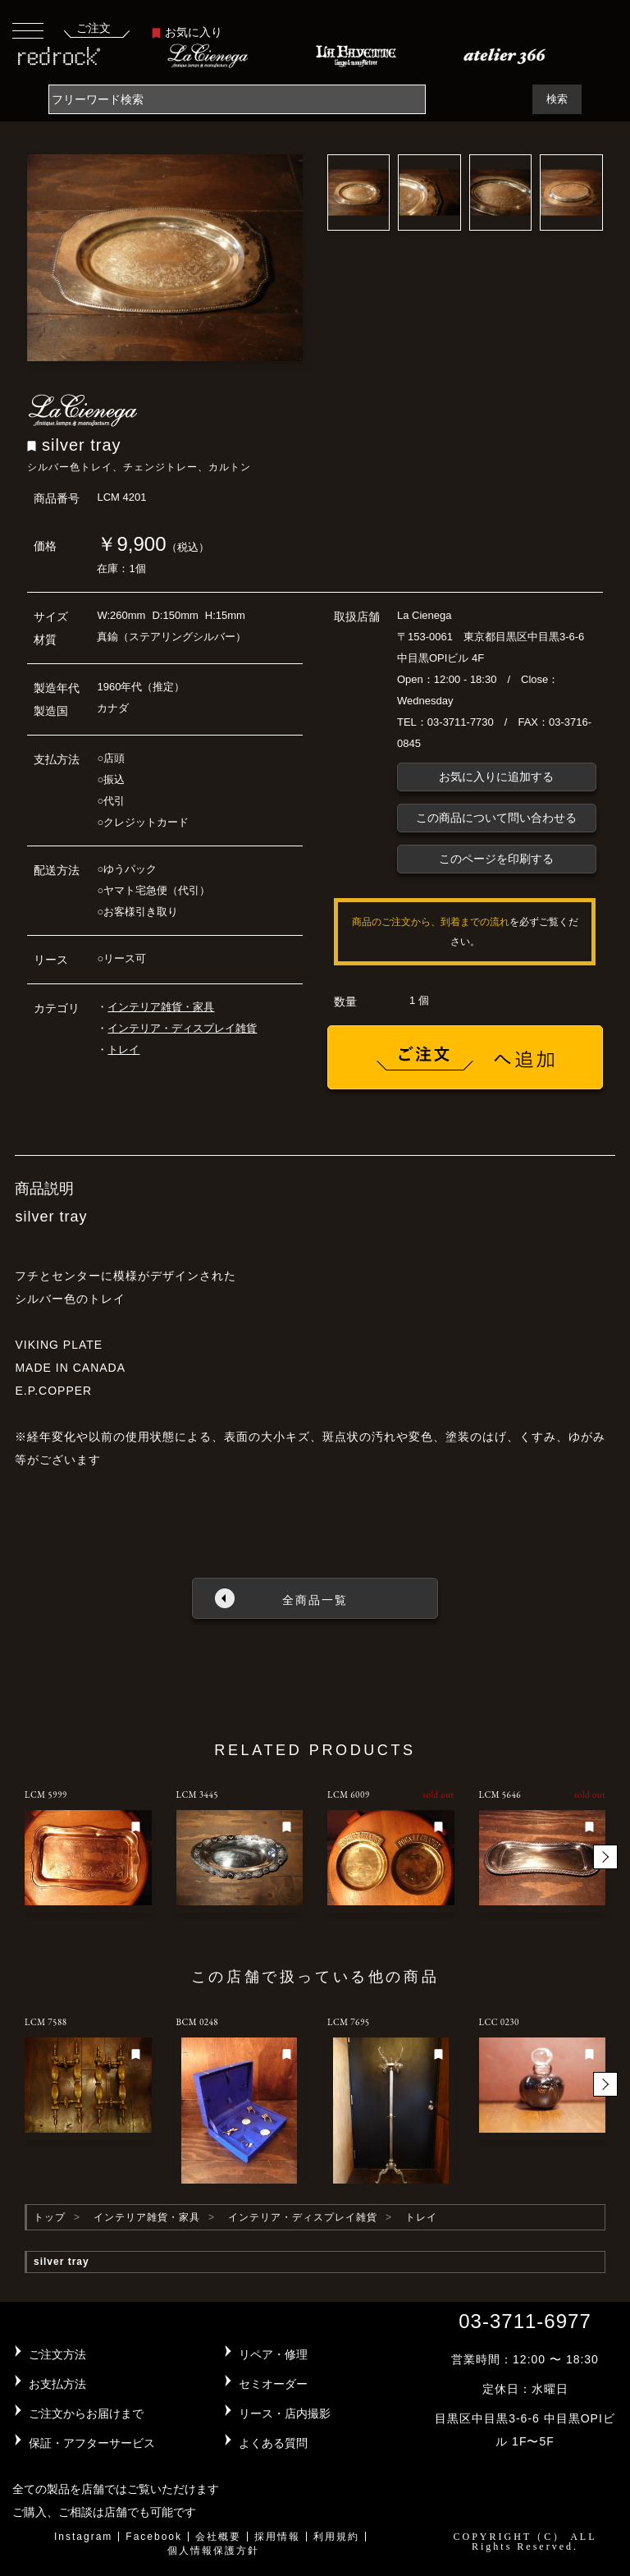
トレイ (123, 1049)
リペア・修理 (273, 2354)
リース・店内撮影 (285, 2413)
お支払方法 (57, 2383)
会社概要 (218, 2536)
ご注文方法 (57, 2354)
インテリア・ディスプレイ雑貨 (182, 1028)
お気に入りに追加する (496, 776)
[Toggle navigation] (27, 30)
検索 (557, 99)
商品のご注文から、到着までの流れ (430, 922)
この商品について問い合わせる (496, 817)
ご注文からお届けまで (86, 2413)
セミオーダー (273, 2383)
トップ (50, 2217)
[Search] (237, 99)
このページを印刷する (496, 858)
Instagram (83, 2536)
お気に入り (187, 32)
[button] (605, 1857)
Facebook (154, 2536)
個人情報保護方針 (213, 2550)
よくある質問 (273, 2443)
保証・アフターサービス (92, 2443)
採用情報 (277, 2536)
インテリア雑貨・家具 (160, 1007)
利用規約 (336, 2536)
